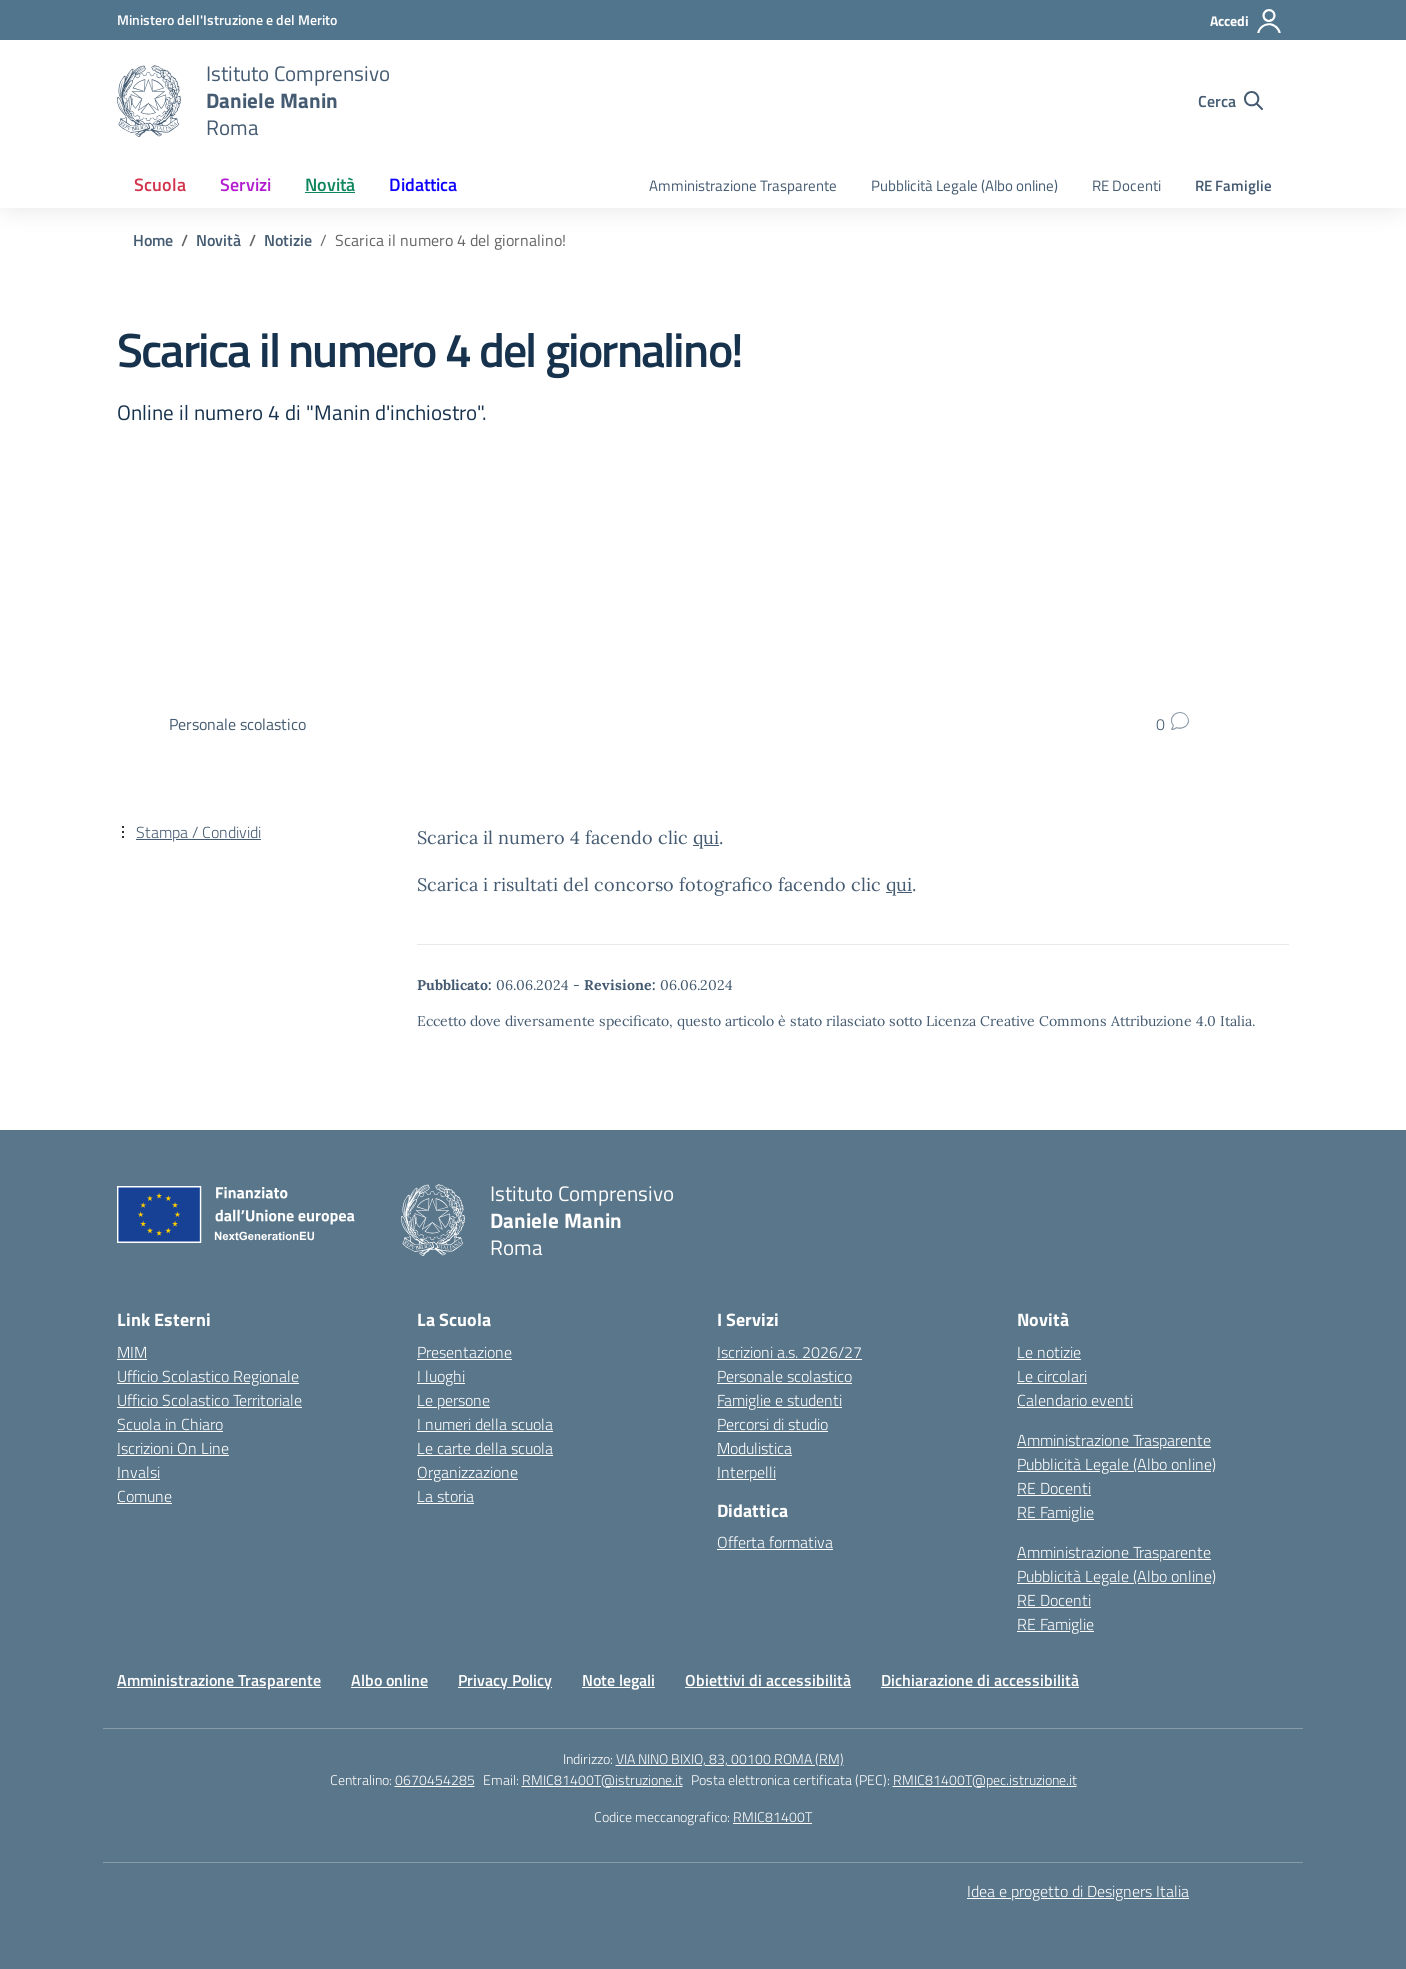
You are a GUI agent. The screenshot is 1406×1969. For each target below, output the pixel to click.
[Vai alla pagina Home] (153, 240)
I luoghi (441, 1376)
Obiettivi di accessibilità (768, 1680)
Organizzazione (467, 1472)
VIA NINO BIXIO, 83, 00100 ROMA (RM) (730, 1758)
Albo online (389, 1680)
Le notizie (1049, 1352)
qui (706, 837)
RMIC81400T (772, 1816)
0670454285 (435, 1779)
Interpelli (746, 1472)
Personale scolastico (784, 1376)
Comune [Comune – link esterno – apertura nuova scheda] (144, 1496)
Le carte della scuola (485, 1448)
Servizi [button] (245, 184)
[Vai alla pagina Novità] (218, 240)
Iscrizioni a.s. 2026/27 (789, 1352)
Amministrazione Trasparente (743, 185)
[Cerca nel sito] (1230, 101)
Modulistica (754, 1448)
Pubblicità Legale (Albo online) (964, 185)
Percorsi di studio (772, 1424)
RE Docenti (1126, 185)
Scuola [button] (160, 184)
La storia (445, 1496)
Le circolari (1052, 1376)
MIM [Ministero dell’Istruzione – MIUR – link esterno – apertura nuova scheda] (132, 1352)
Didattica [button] (423, 184)
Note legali (618, 1680)
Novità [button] (330, 184)
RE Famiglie (1233, 185)
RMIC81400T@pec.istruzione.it (985, 1779)
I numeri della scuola (485, 1424)
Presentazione (464, 1352)
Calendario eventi (1075, 1400)
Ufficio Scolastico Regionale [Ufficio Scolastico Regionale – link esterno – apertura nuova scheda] (208, 1376)
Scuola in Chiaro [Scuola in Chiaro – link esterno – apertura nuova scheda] (170, 1424)
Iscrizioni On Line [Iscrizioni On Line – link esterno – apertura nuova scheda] (173, 1448)
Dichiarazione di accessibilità (980, 1680)
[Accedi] (1246, 21)
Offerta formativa (775, 1542)
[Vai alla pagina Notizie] (288, 240)
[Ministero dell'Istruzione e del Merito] (227, 19)
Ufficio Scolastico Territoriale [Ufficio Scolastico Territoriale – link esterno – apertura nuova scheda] (209, 1400)
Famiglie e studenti (779, 1400)
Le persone (453, 1400)
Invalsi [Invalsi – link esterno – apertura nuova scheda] (138, 1472)
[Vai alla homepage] (149, 101)
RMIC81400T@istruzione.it (602, 1779)
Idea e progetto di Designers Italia (1078, 1891)
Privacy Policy (505, 1680)
